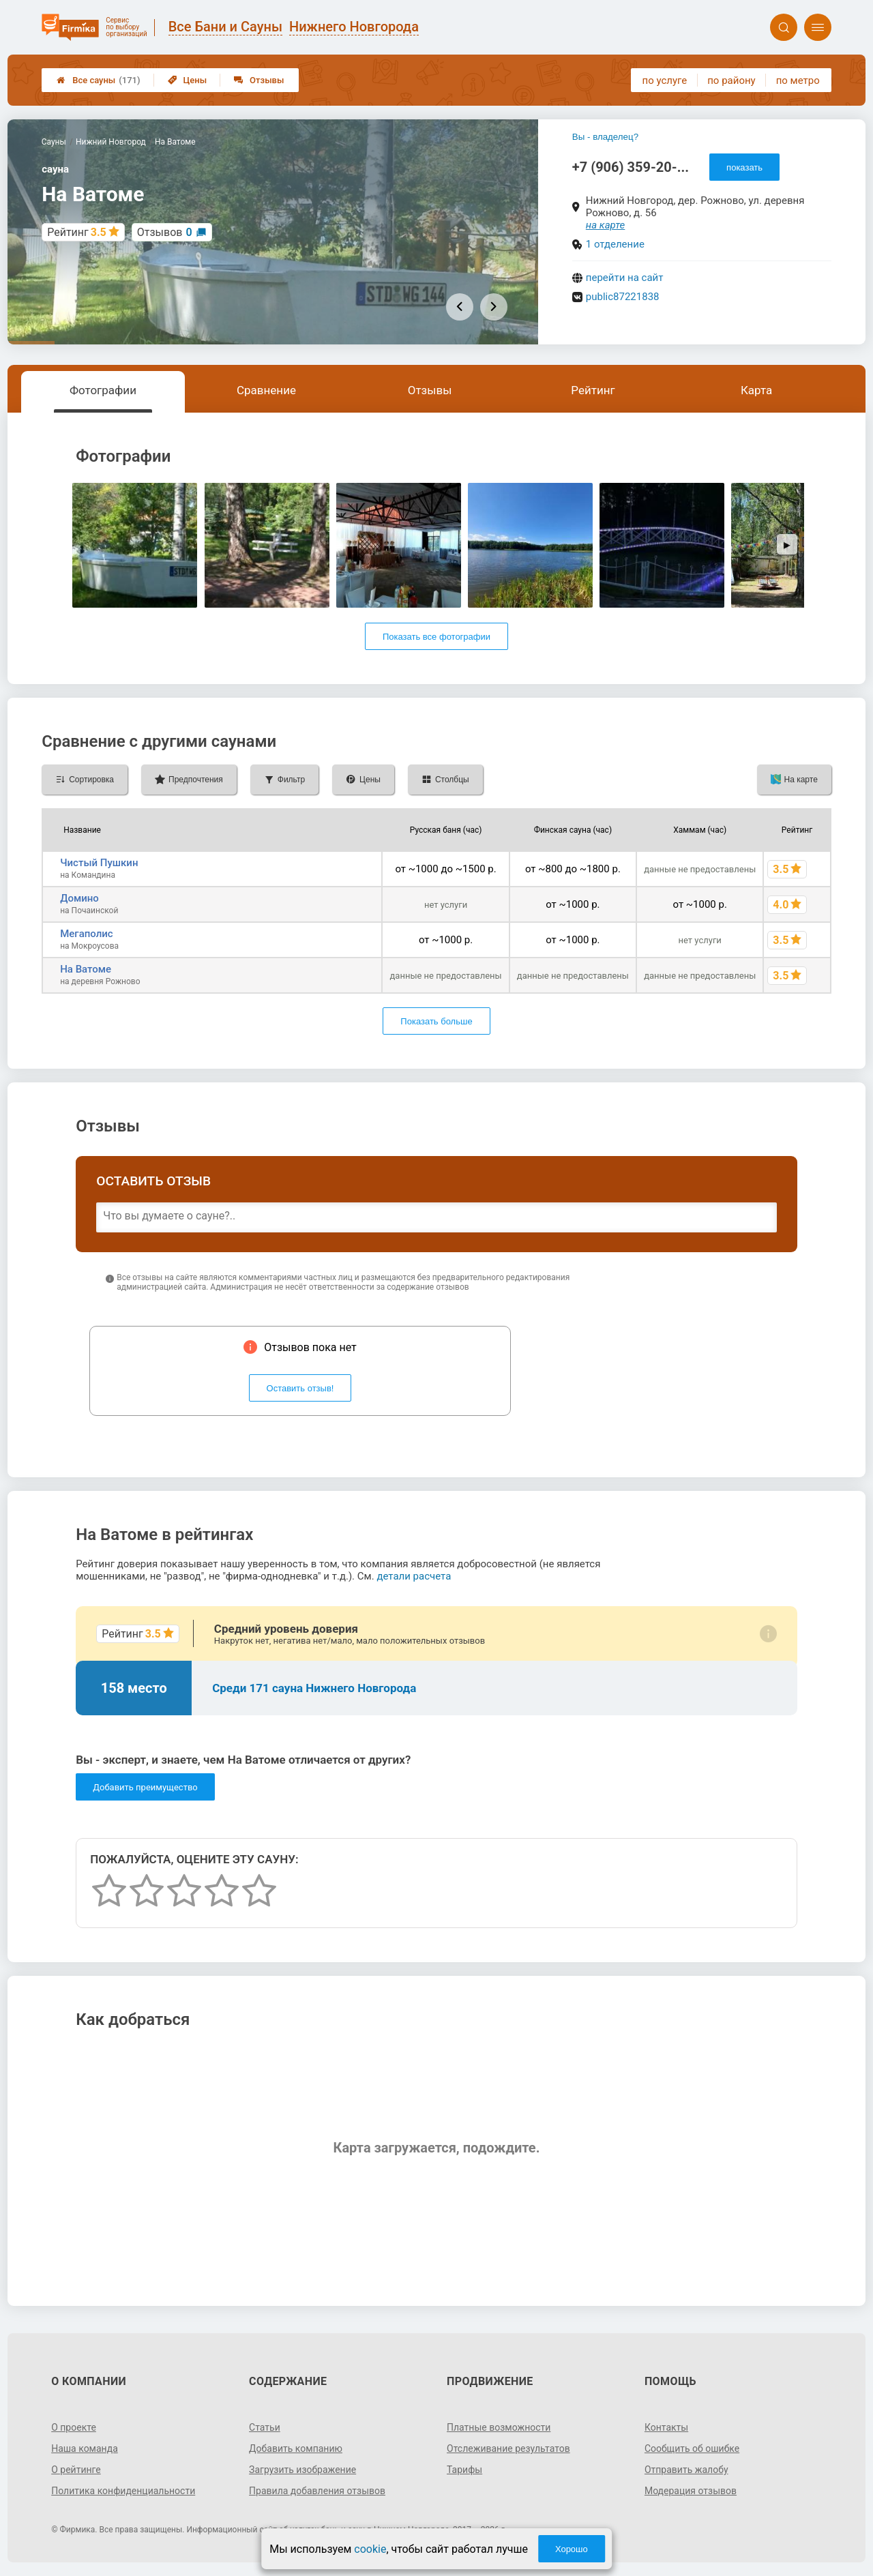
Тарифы (464, 2469)
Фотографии (103, 390)
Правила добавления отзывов (317, 2490)
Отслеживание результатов (508, 2448)
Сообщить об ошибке (692, 2448)
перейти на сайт (625, 277)
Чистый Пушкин (99, 863)
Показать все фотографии (436, 637)
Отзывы (259, 80)
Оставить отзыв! (300, 1388)
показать (744, 167)
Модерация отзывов (691, 2490)
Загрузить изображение (302, 2469)
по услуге (664, 80)
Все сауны (98, 80)
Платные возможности (498, 2427)
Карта (756, 390)
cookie (370, 2549)
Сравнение (266, 390)
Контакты (666, 2427)
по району (731, 80)
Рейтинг (593, 390)
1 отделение (615, 244)
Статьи (264, 2427)
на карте (605, 225)
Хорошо (571, 2549)
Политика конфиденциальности (123, 2490)
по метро (798, 80)
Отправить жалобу (686, 2469)
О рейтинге (76, 2469)
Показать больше (436, 1021)
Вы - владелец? (605, 137)
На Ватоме (85, 969)
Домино (79, 898)
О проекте (73, 2427)
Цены (187, 80)
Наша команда (84, 2448)
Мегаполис (86, 934)
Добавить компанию (295, 2448)
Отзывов (164, 232)
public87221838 (623, 297)
